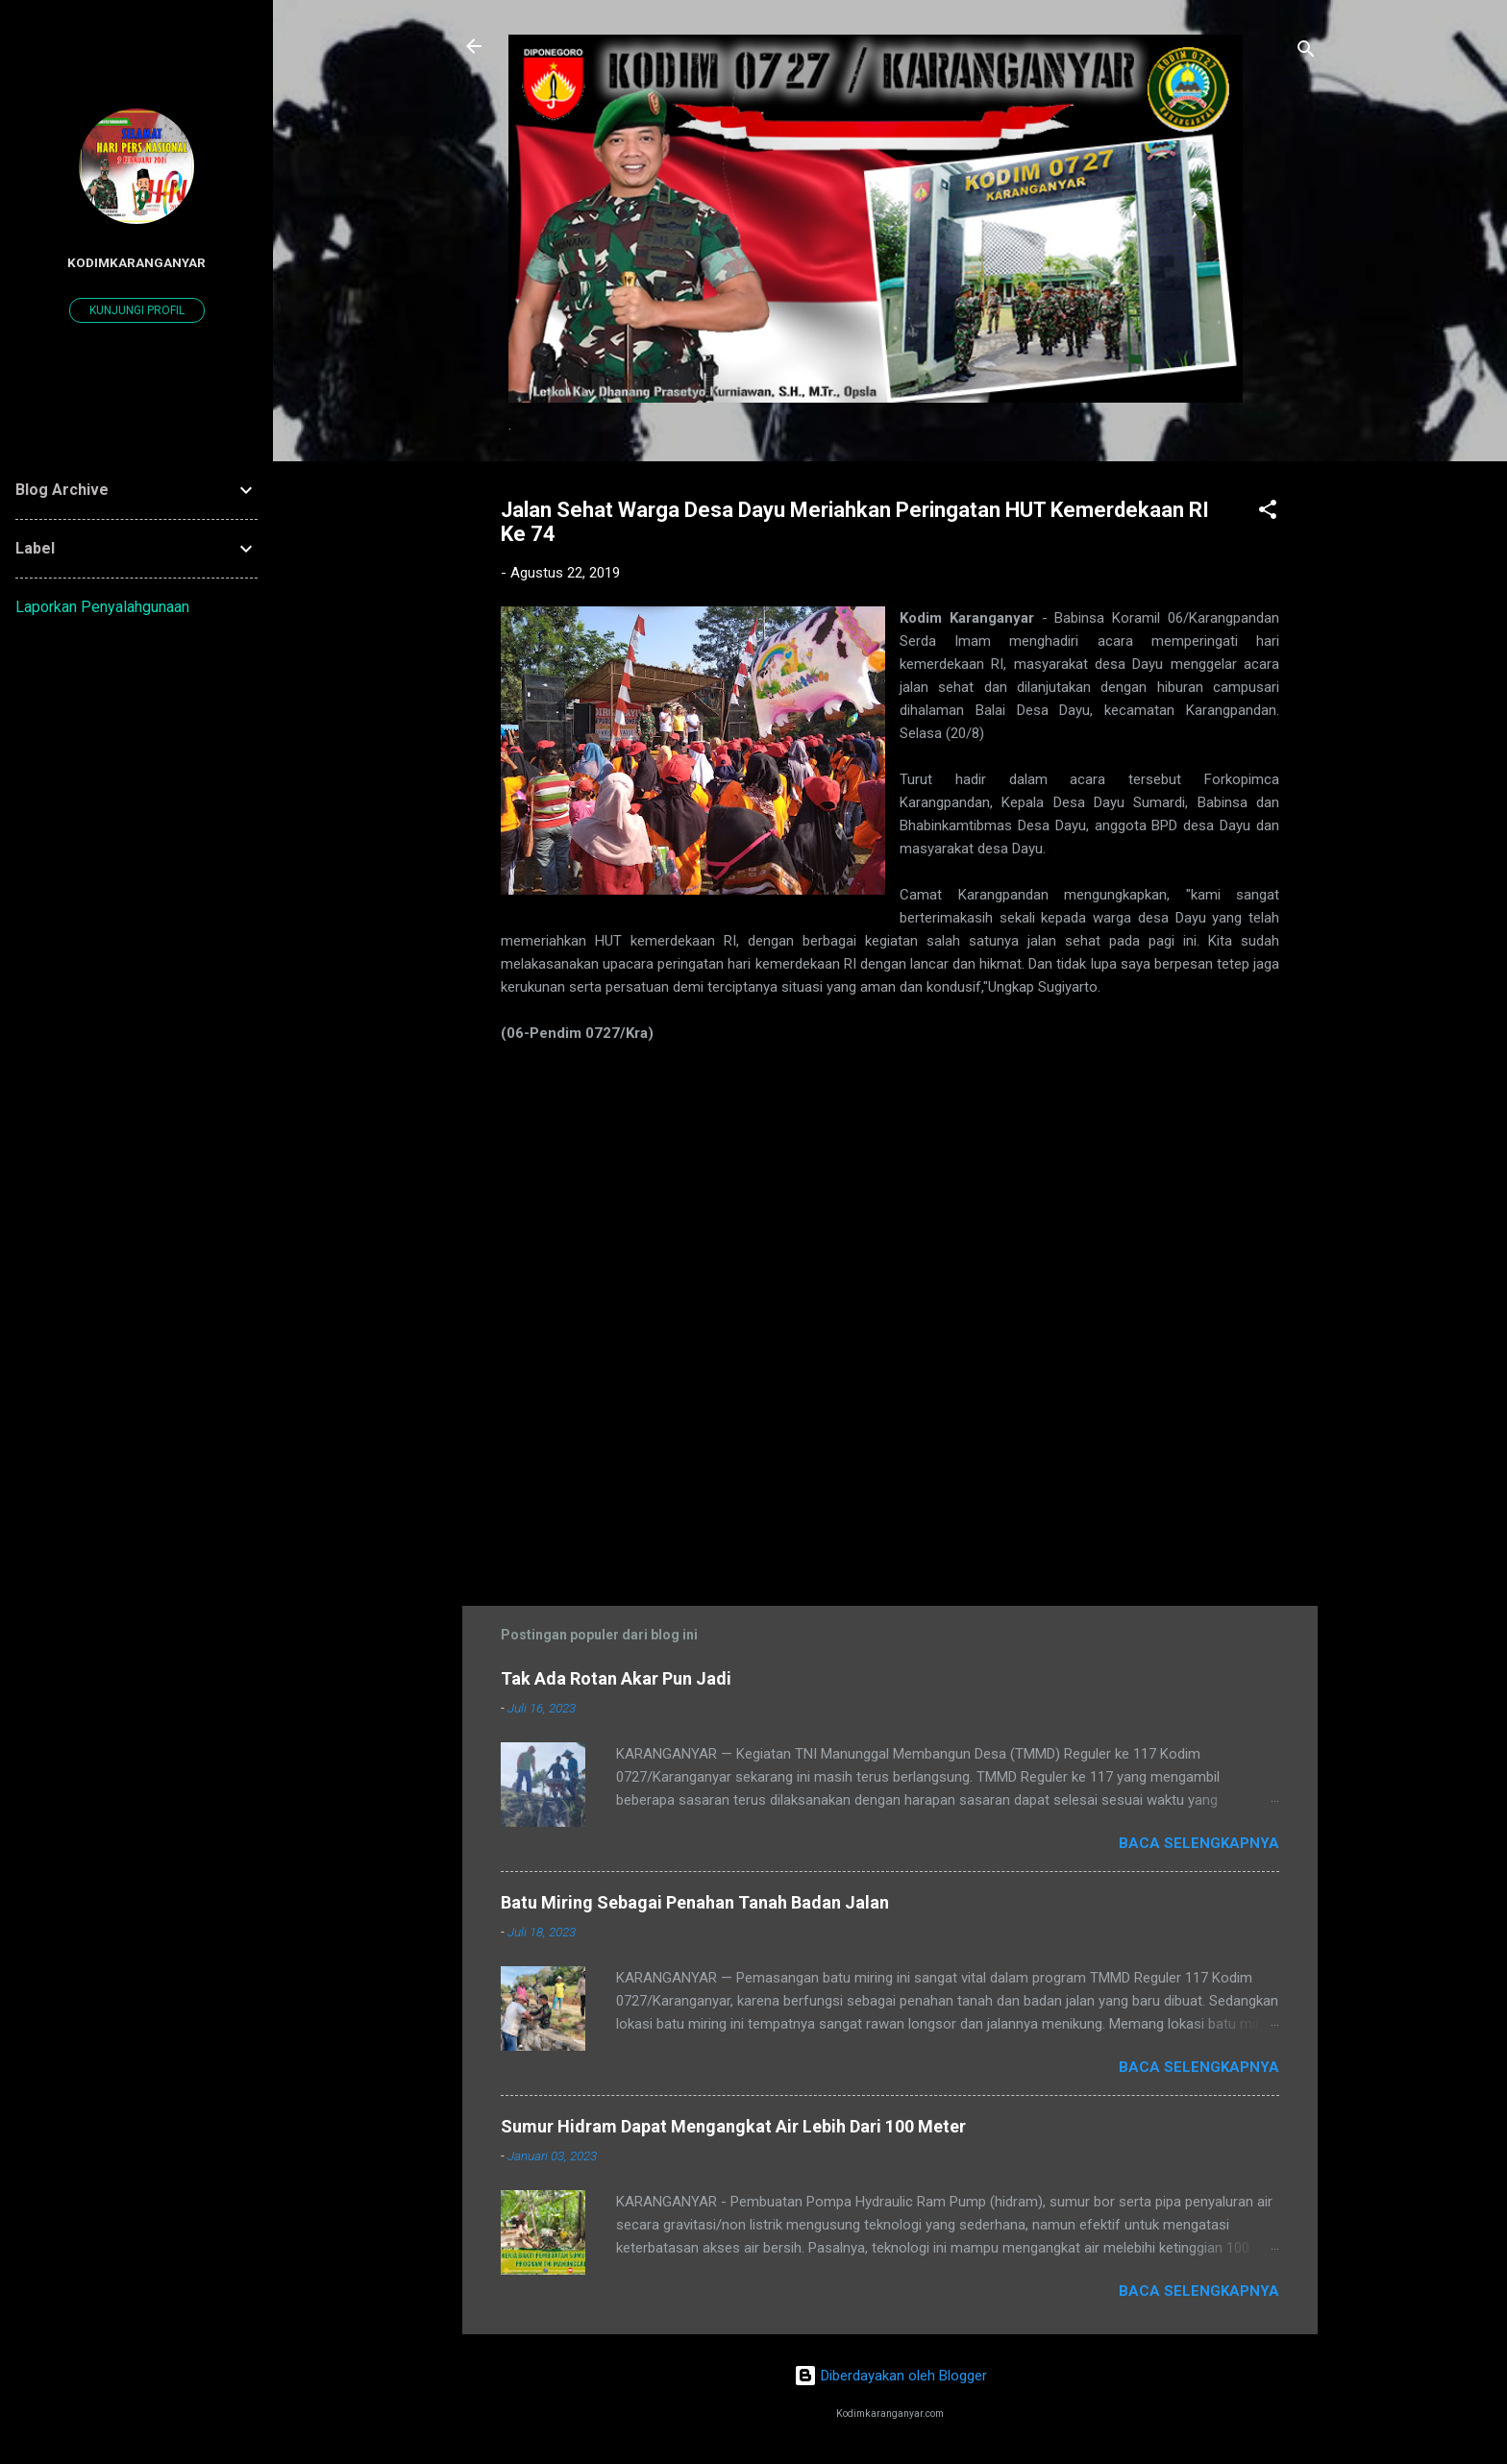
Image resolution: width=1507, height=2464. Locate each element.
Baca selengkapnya (1199, 1843)
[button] (1267, 513)
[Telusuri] (1306, 52)
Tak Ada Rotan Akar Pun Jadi (616, 1678)
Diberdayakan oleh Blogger (890, 2375)
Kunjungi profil (137, 310)
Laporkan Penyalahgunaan (102, 607)
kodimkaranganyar (136, 262)
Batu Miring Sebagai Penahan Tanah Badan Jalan (695, 1902)
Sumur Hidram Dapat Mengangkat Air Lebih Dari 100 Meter (733, 2126)
